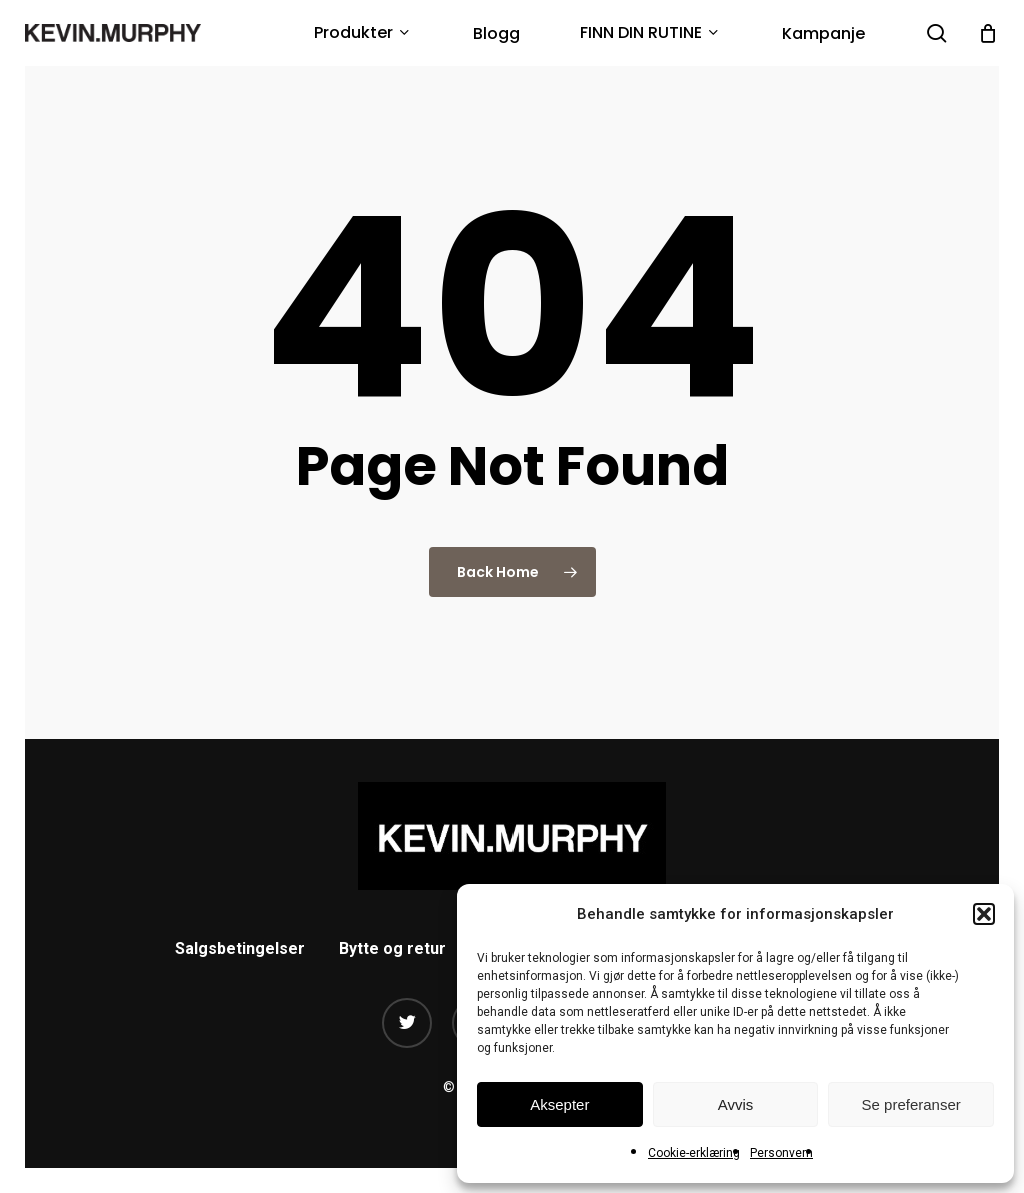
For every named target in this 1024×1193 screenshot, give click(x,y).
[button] (984, 914)
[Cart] (988, 33)
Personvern (781, 1153)
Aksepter (559, 1104)
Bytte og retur (392, 948)
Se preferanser (911, 1104)
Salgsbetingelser (240, 948)
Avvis (736, 1104)
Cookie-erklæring (694, 1153)
